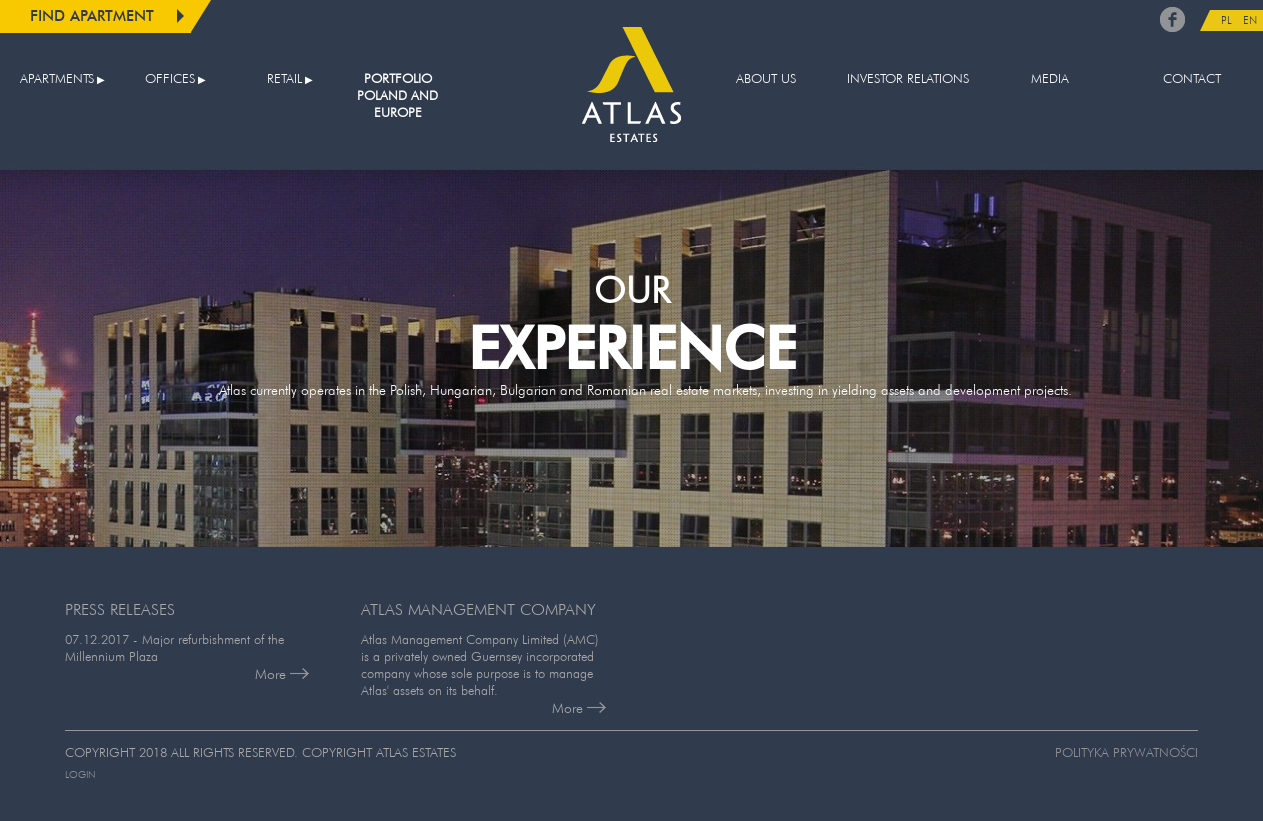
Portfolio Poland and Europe (397, 95)
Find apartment (92, 15)
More (282, 674)
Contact (1192, 78)
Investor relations (908, 78)
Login (80, 774)
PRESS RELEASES (120, 609)
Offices (170, 78)
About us (766, 78)
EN (1250, 20)
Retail (284, 78)
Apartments (57, 78)
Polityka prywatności (1126, 752)
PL (1226, 20)
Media (1050, 78)
